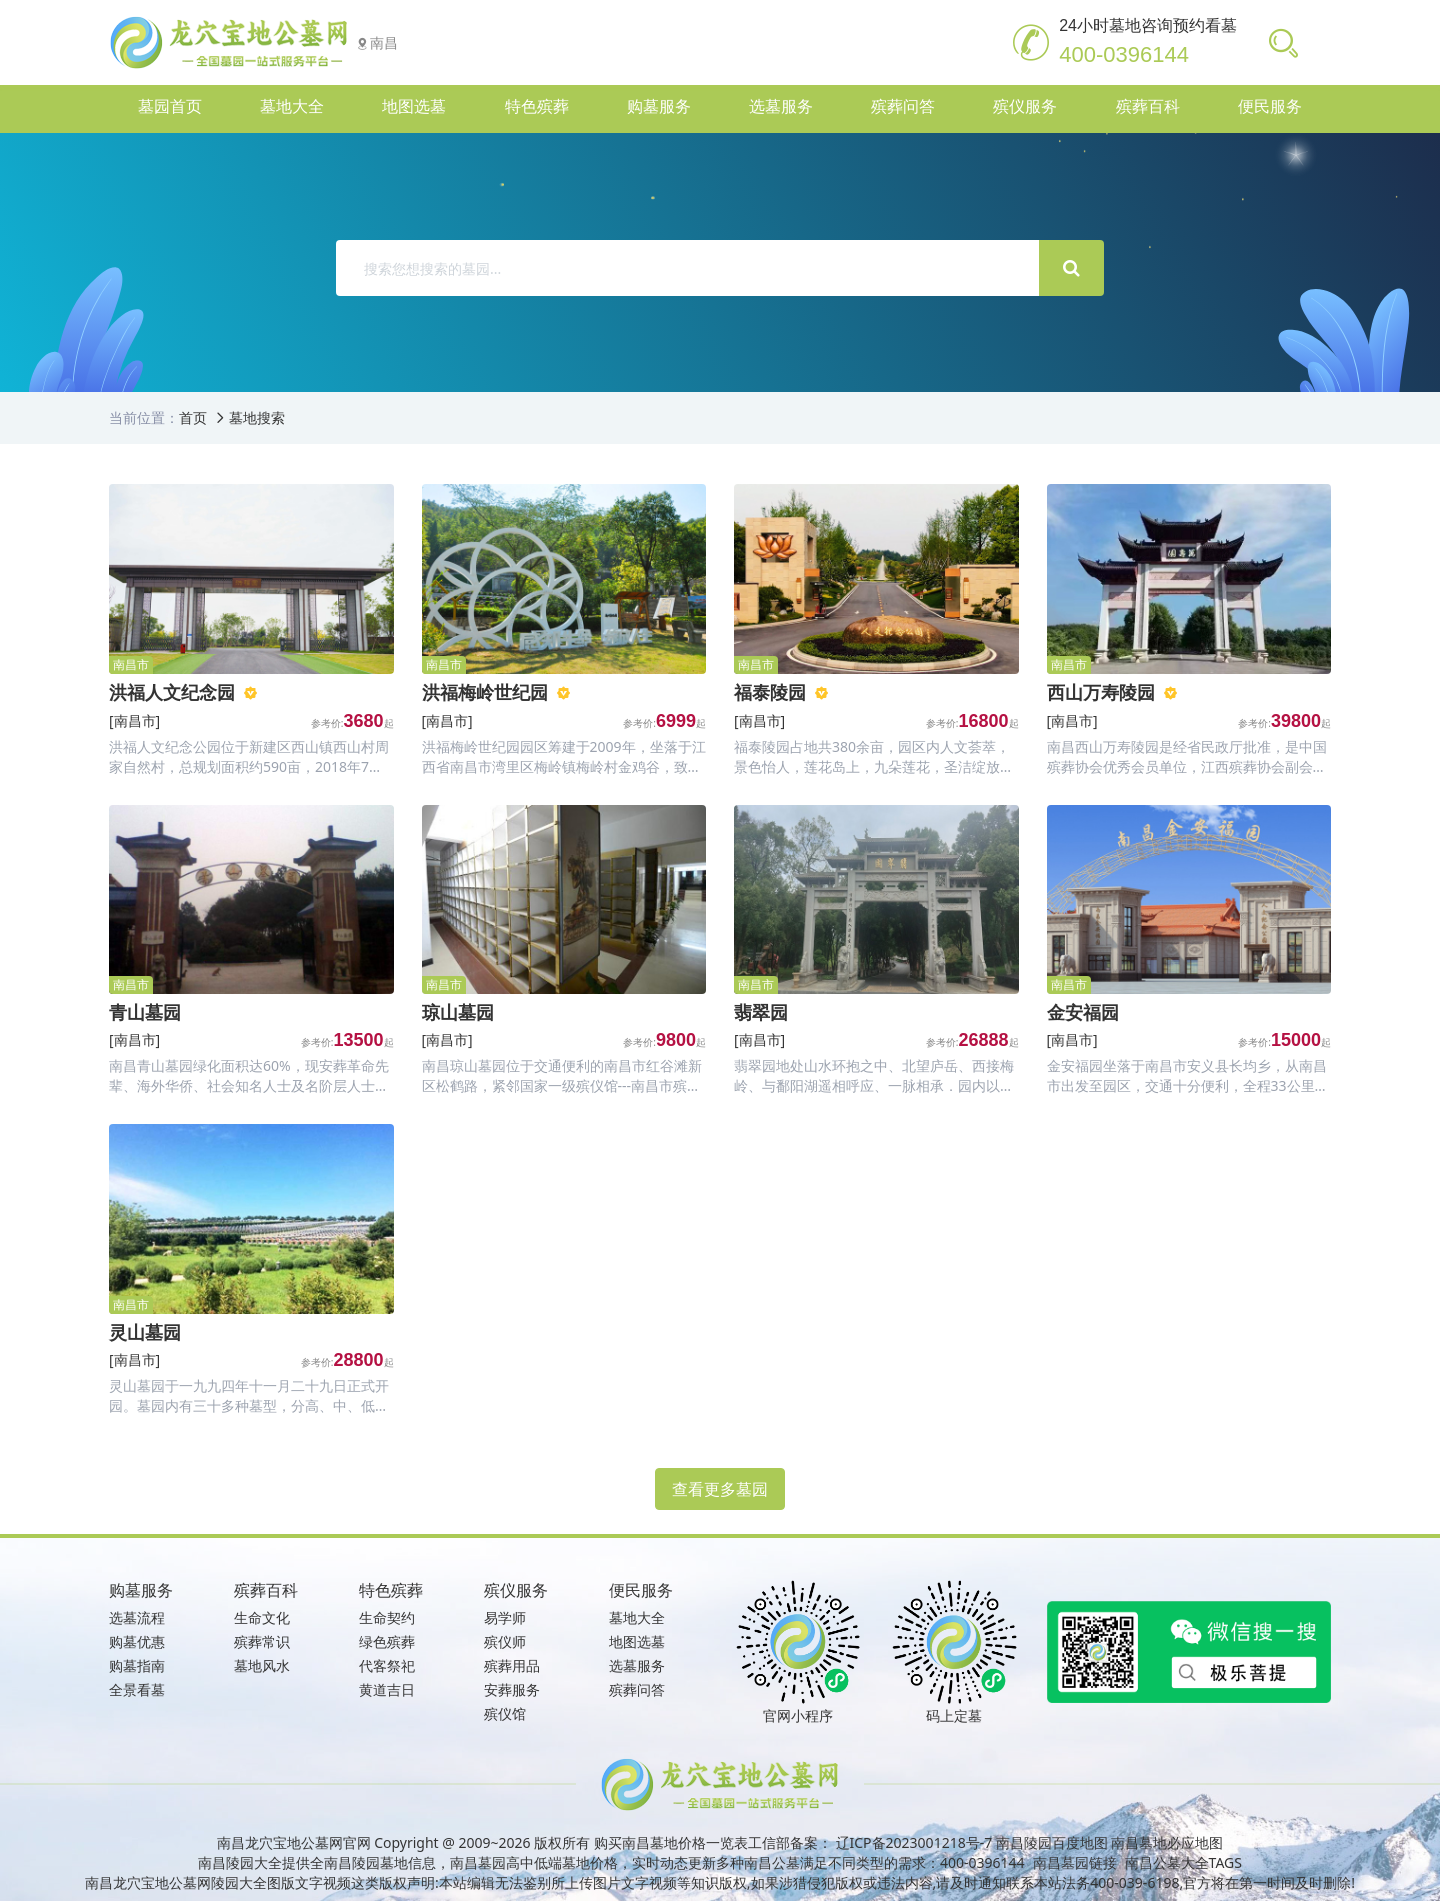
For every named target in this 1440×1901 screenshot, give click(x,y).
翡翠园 (761, 1012)
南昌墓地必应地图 (1167, 1842)
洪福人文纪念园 (172, 692)
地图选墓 (637, 1641)
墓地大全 (637, 1617)
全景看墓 (137, 1689)
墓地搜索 (257, 417)
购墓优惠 (137, 1641)
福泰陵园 (770, 692)
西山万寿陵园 (1101, 692)
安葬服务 (512, 1689)
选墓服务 (637, 1665)
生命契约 (387, 1617)
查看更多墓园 (720, 1489)
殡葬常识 (262, 1641)
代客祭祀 (387, 1665)
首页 (193, 417)
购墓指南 (137, 1665)
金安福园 (1083, 1012)
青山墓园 (145, 1012)
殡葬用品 (512, 1665)
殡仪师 (505, 1641)
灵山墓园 (145, 1332)
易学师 (505, 1617)
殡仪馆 (505, 1713)
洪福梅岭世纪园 (485, 692)
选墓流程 (137, 1617)
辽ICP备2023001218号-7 (914, 1842)
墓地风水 (262, 1665)
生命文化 (262, 1617)
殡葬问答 (637, 1689)
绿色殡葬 (387, 1641)
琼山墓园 (458, 1012)
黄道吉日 (387, 1689)
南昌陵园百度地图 (1052, 1842)
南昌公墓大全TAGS (1183, 1862)
